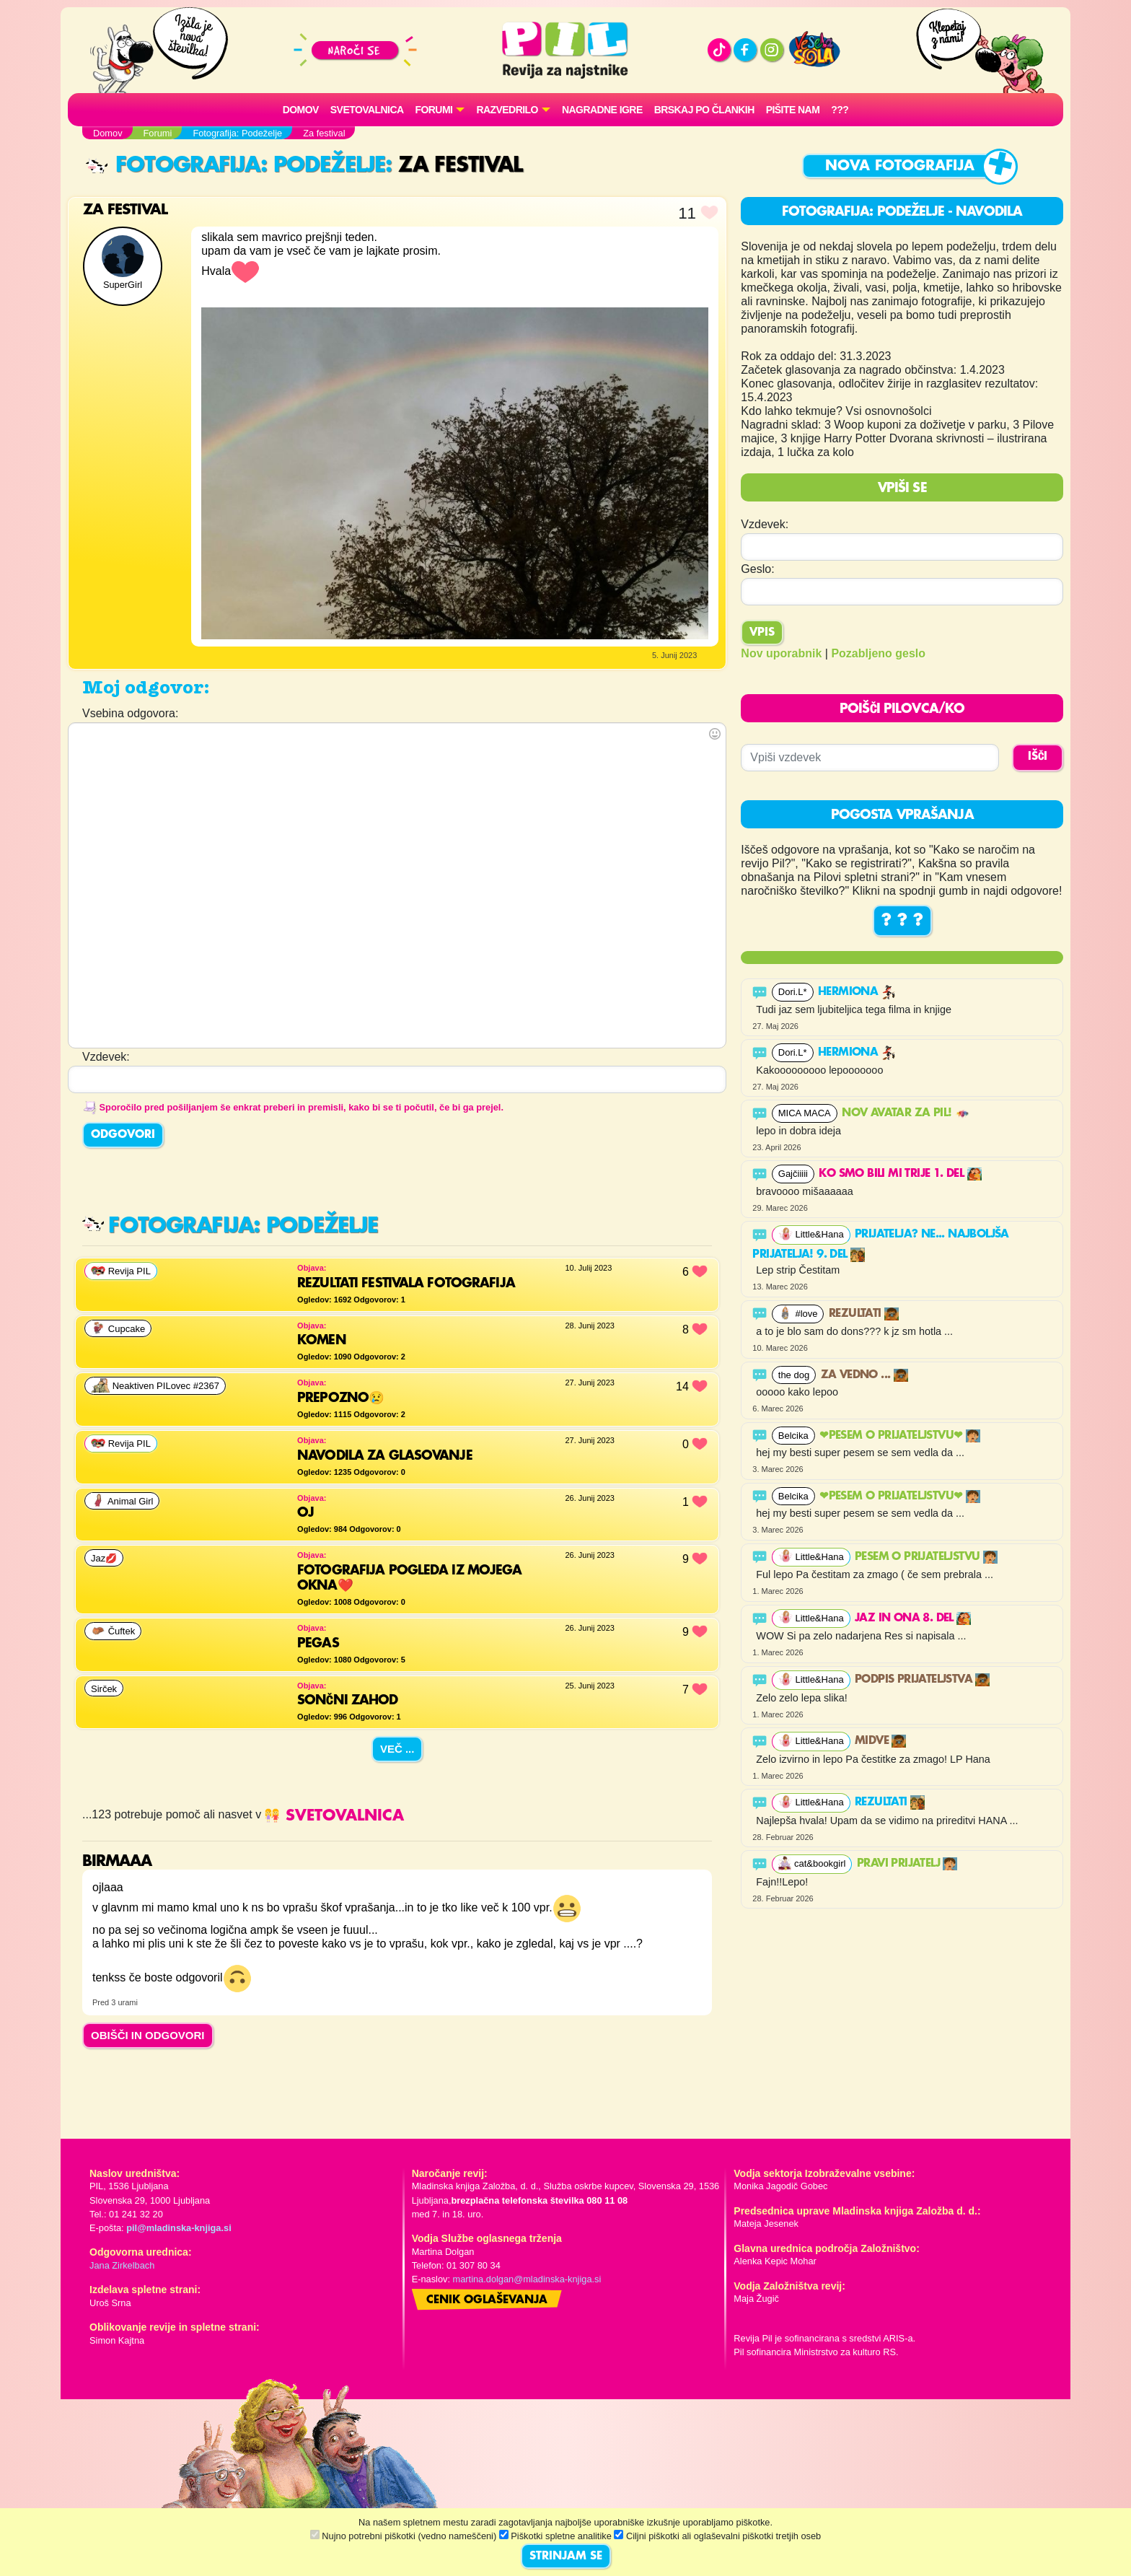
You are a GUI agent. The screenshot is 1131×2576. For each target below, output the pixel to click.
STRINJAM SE (565, 2556)
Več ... (397, 1749)
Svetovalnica (367, 109)
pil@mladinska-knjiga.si (178, 2227)
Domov (301, 109)
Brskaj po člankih (704, 109)
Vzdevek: (764, 524)
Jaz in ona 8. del (913, 1618)
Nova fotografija (899, 166)
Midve (880, 1741)
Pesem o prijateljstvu (926, 1557)
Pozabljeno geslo (878, 653)
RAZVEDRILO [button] (506, 109)
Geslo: (757, 569)
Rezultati (864, 1314)
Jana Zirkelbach (121, 2265)
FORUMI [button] (434, 109)
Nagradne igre (602, 109)
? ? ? (902, 920)
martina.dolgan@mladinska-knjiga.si (527, 2279)
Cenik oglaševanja (486, 2300)
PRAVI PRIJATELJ (907, 1864)
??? (839, 109)
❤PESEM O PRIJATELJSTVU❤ (899, 1436)
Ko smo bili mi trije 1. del (900, 1174)
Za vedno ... (864, 1375)
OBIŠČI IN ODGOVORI (148, 2035)
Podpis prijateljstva (922, 1680)
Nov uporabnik (781, 653)
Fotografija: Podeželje (235, 165)
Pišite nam (793, 109)
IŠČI (1037, 757)
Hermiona (857, 992)
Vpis (762, 633)
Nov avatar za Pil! (905, 1113)
